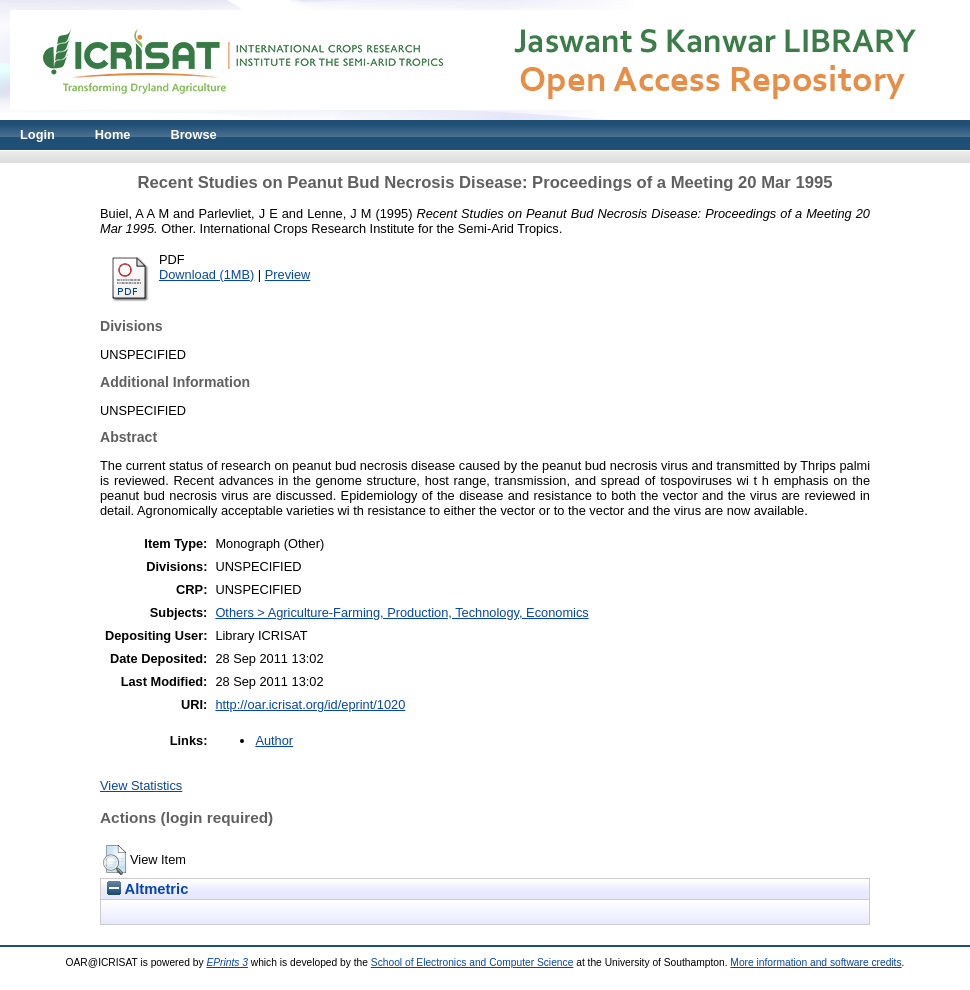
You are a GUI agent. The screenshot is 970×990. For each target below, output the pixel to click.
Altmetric (147, 889)
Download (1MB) (206, 274)
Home (113, 134)
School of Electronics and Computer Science (472, 962)
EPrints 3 (227, 962)
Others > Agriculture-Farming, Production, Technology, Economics (401, 612)
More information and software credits (815, 962)
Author (274, 740)
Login (37, 134)
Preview (288, 274)
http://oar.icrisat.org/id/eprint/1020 (310, 704)
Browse (193, 134)
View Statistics (141, 785)
